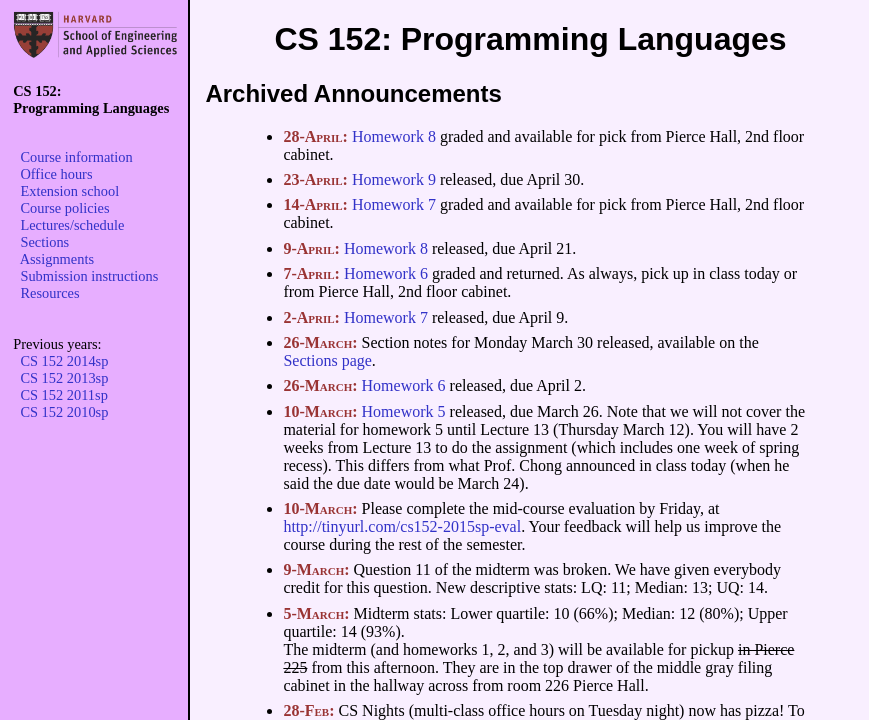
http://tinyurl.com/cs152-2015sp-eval (402, 526)
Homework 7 (394, 204)
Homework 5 (404, 411)
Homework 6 (386, 273)
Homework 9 (394, 179)
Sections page (327, 360)
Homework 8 (394, 136)
